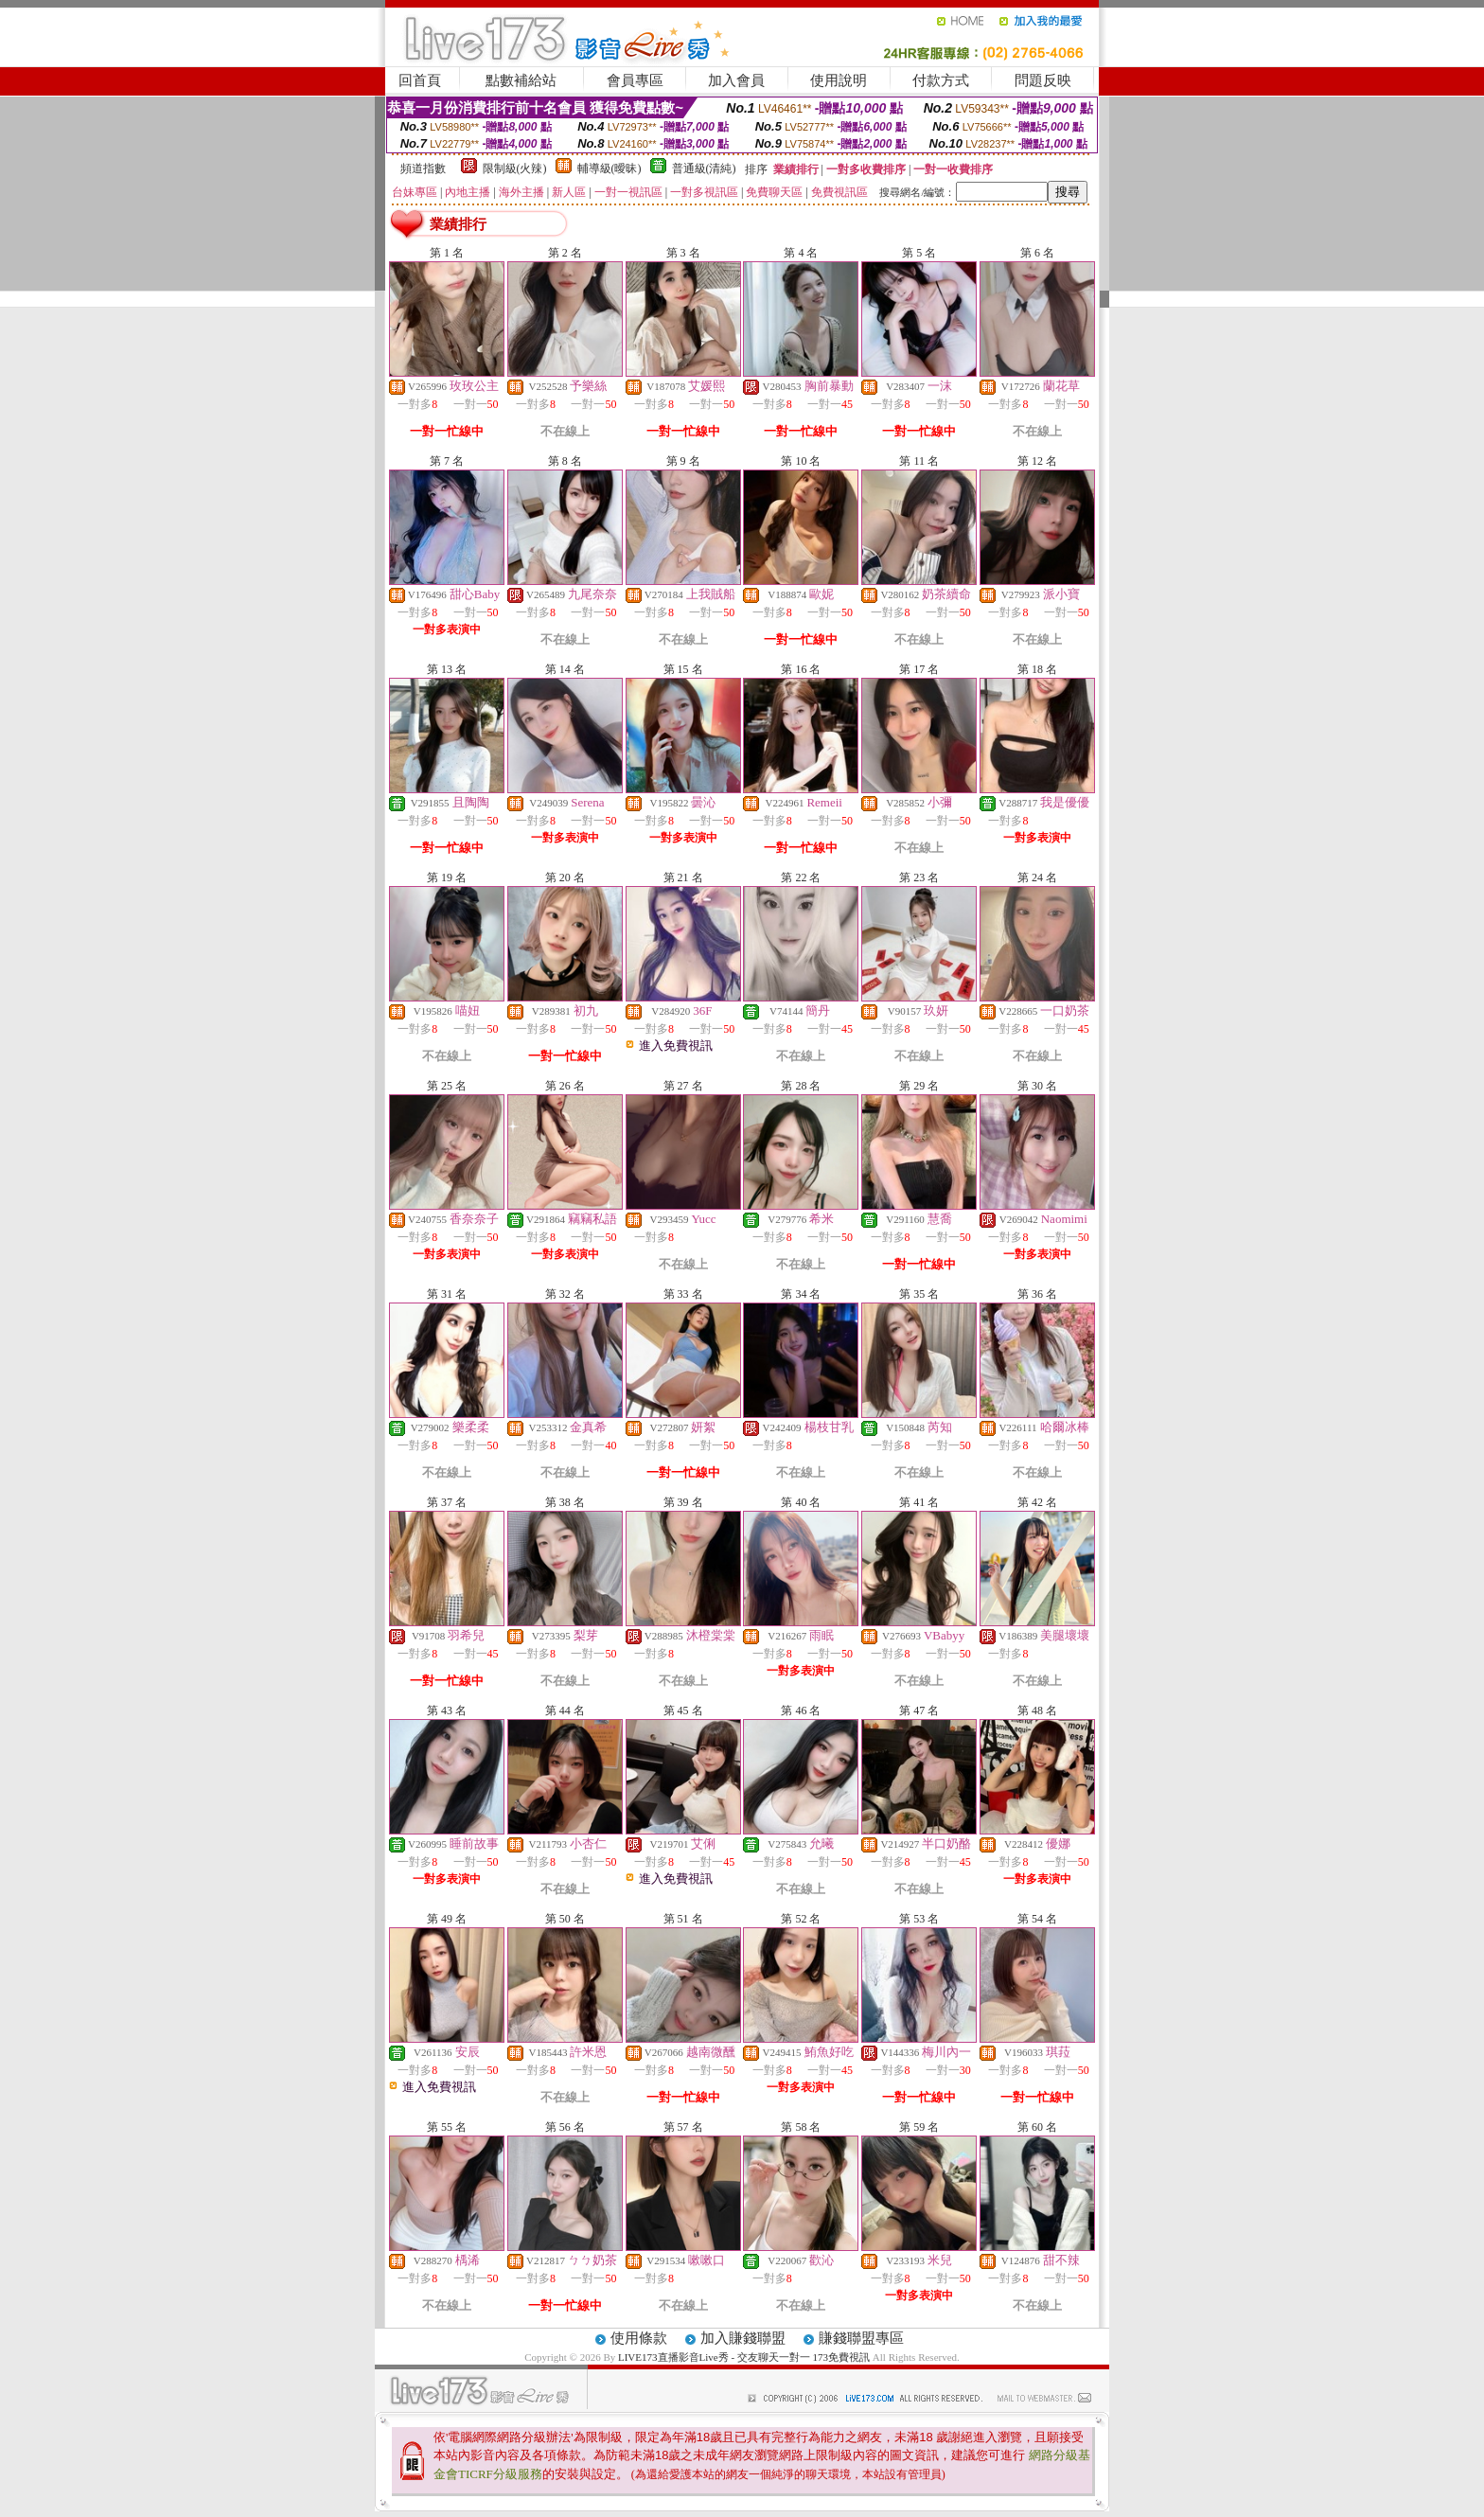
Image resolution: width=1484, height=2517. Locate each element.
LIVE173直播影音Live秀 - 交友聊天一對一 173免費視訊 (744, 2357)
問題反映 (1043, 80)
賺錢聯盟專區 (861, 2338)
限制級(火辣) (515, 168)
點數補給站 (521, 80)
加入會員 (736, 80)
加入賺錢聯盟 (743, 2338)
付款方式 (940, 80)
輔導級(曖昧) (609, 168)
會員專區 (635, 80)
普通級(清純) (704, 168)
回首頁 (419, 80)
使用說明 (838, 80)
